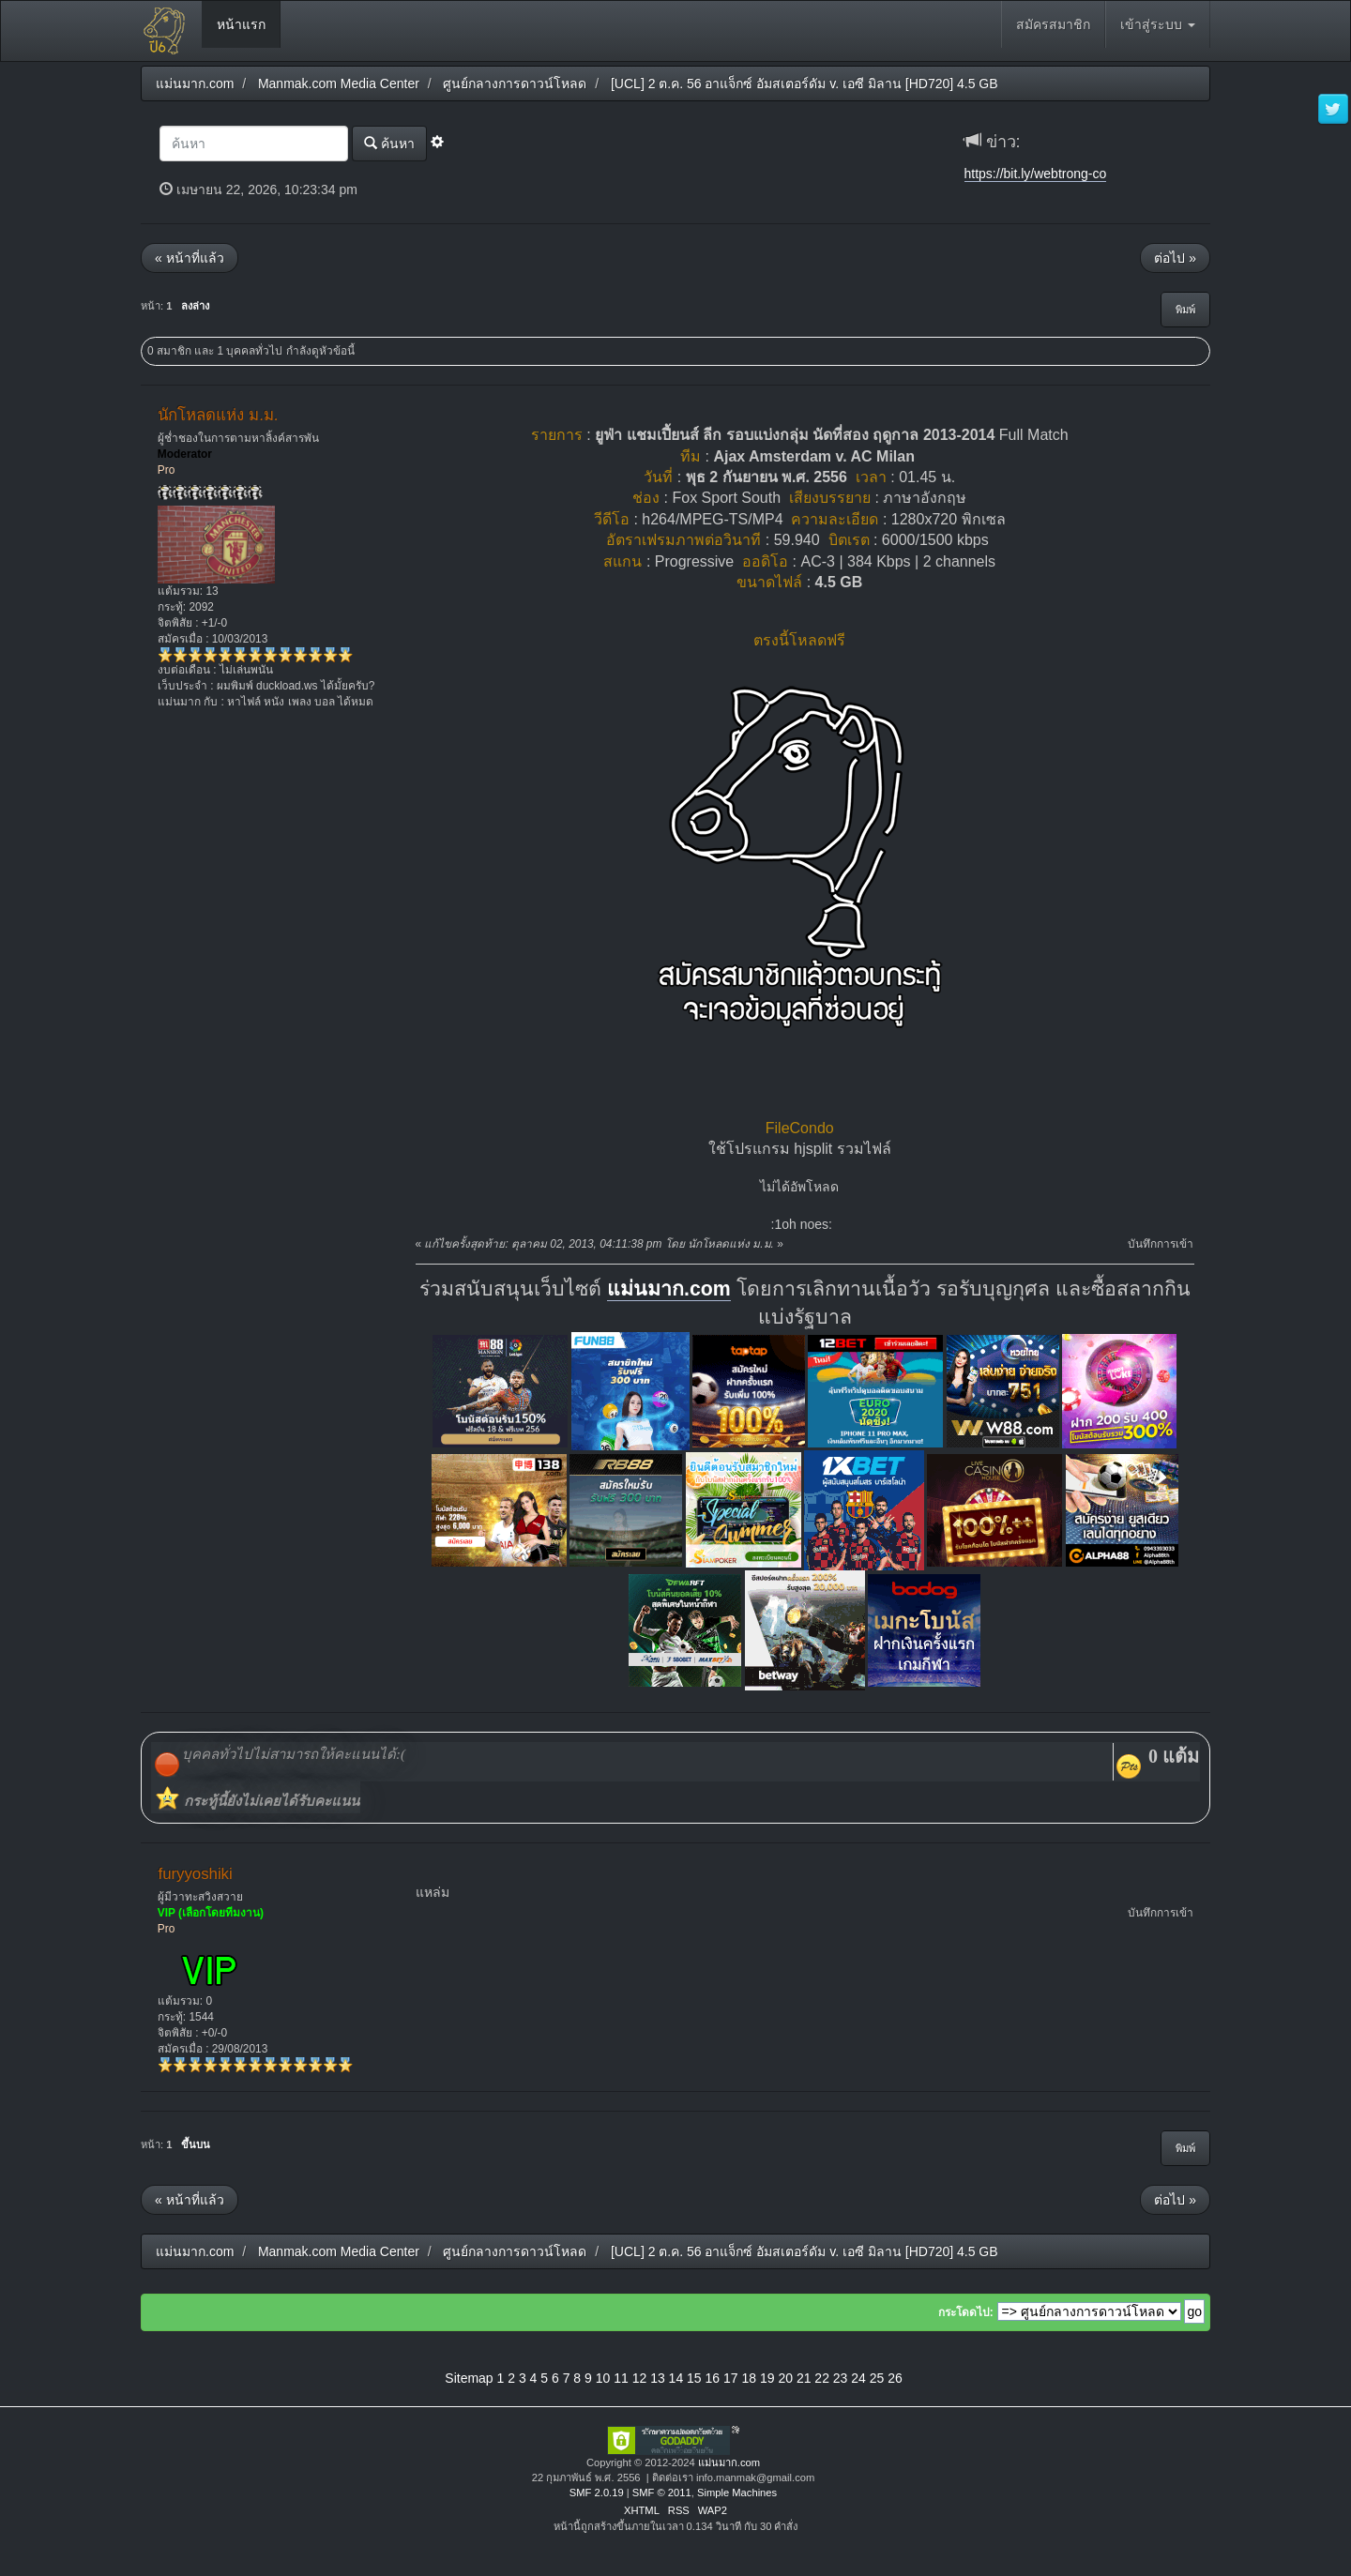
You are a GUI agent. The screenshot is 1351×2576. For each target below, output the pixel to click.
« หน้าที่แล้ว (189, 257)
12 (639, 2378)
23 (840, 2378)
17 (730, 2378)
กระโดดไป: (966, 2312)
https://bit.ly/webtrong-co (1035, 173)
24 (858, 2378)
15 (694, 2378)
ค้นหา (389, 143)
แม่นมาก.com (669, 1289)
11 (621, 2378)
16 (713, 2378)
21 (804, 2378)
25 (877, 2378)
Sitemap (469, 2378)
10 (603, 2378)
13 (657, 2378)
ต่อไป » (1175, 257)
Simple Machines (737, 2492)
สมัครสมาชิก (1053, 24)
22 (821, 2378)
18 (748, 2378)
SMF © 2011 (661, 2492)
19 (767, 2378)
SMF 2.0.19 (596, 2492)
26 (895, 2378)
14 (676, 2378)
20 (785, 2378)
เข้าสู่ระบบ (1157, 24)
